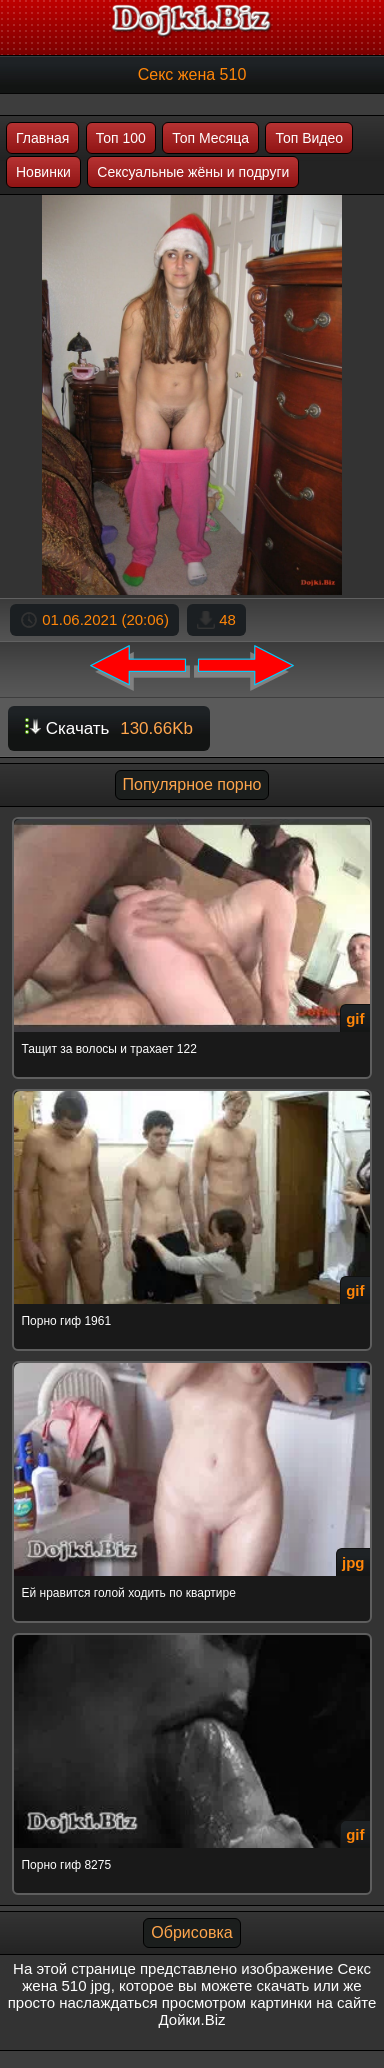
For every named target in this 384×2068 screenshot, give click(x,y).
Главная (42, 138)
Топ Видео (309, 138)
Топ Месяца (210, 138)
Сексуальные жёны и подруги (193, 172)
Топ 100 (121, 138)
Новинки (43, 172)
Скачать (109, 728)
